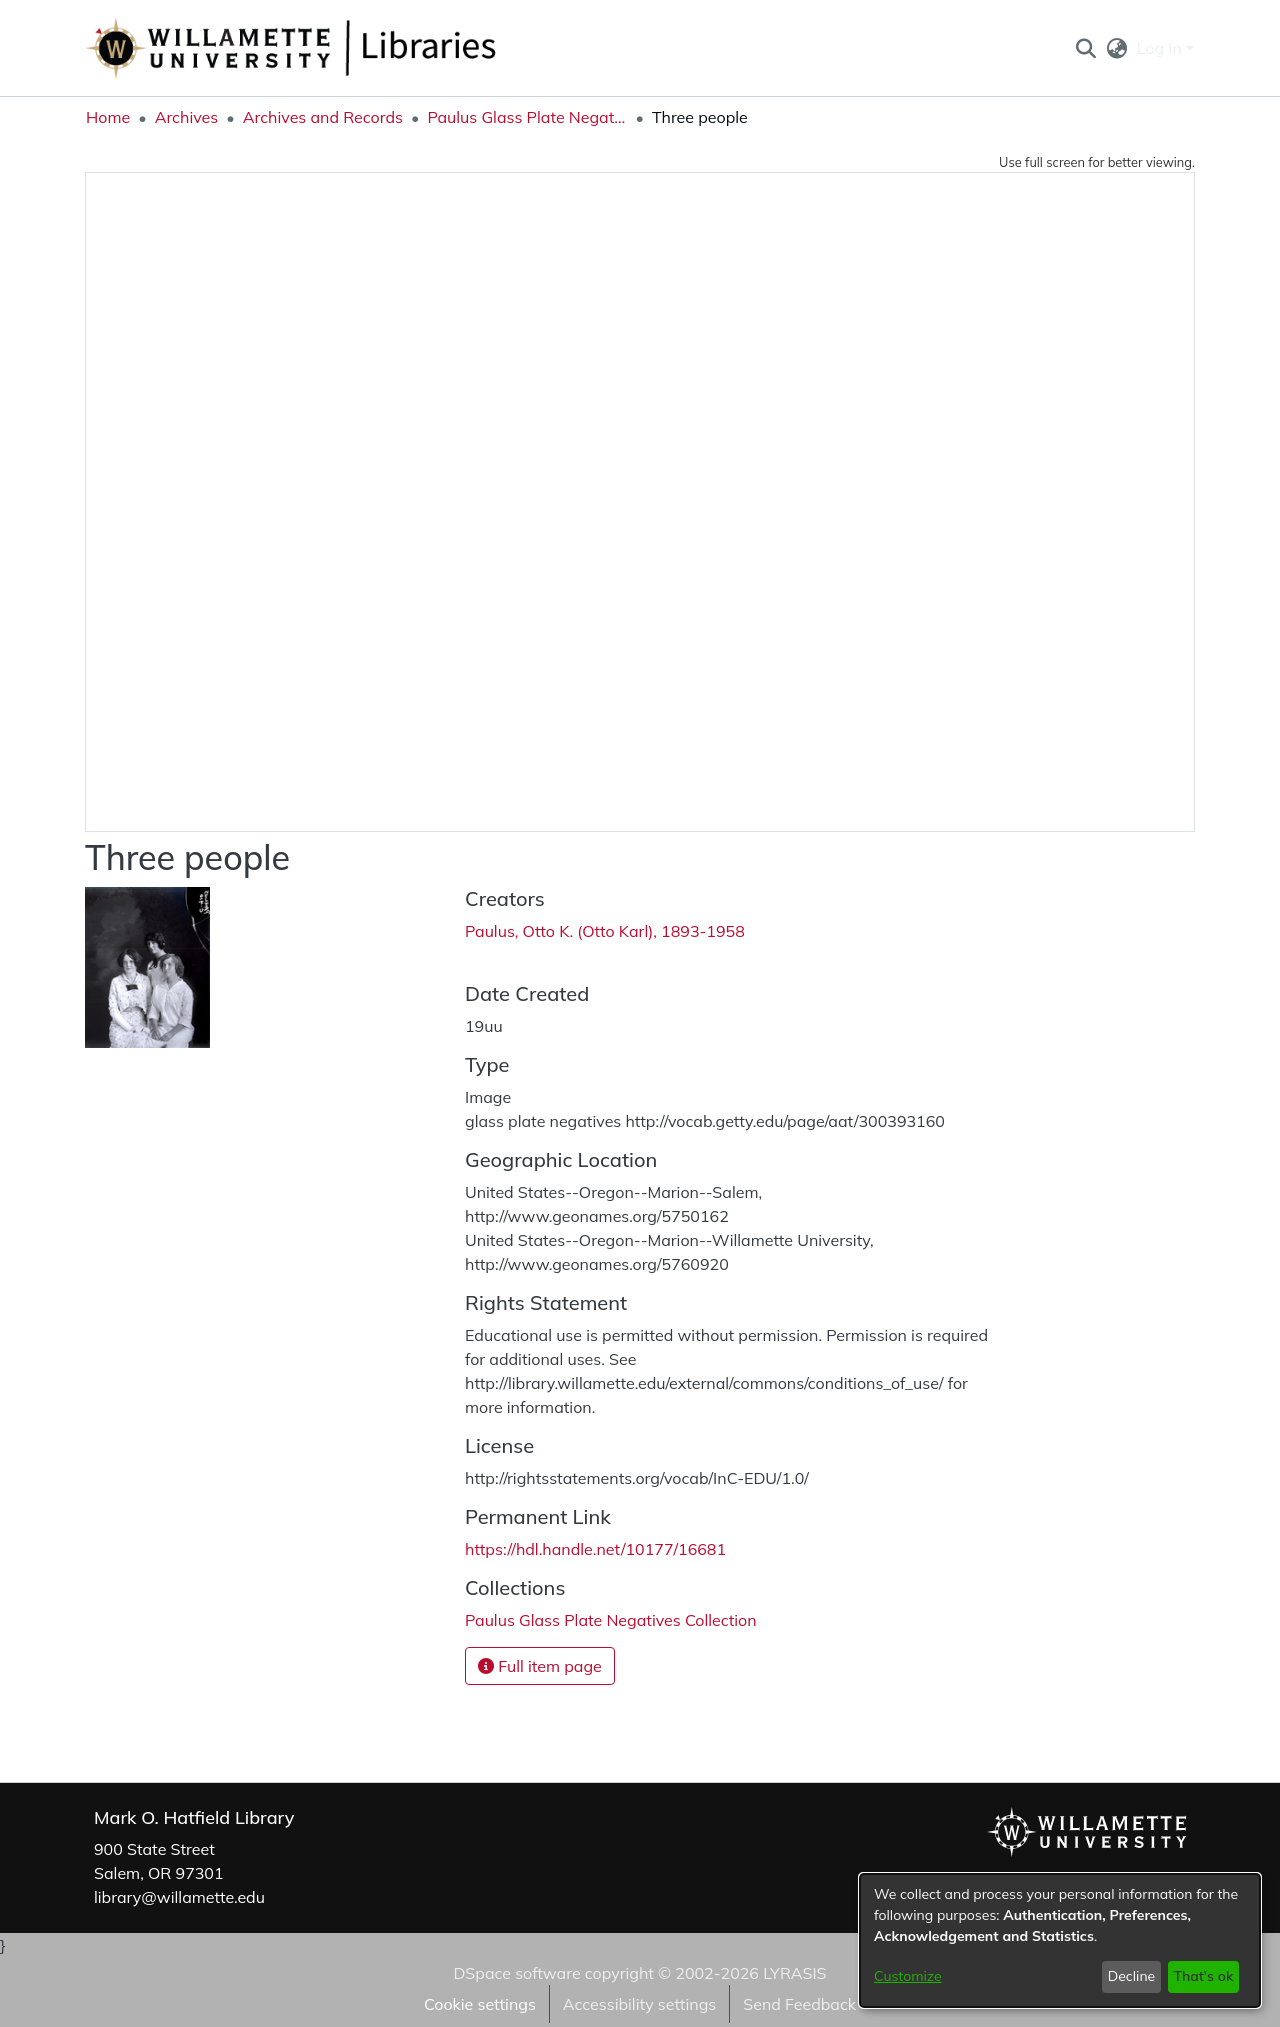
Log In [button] (1161, 48)
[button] (1085, 48)
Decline (1132, 1976)
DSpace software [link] (516, 1973)
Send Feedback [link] (799, 2004)
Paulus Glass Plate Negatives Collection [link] (527, 117)
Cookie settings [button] (480, 2004)
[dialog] (1060, 1940)
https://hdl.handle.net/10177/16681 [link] (595, 1549)
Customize (908, 1976)
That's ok (1203, 1976)
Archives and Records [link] (323, 117)
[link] (611, 1620)
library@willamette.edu (179, 1897)
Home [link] (108, 117)
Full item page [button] (540, 1666)
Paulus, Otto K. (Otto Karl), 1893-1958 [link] (605, 931)
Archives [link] (187, 117)
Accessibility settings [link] (639, 2004)
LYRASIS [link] (794, 1973)
